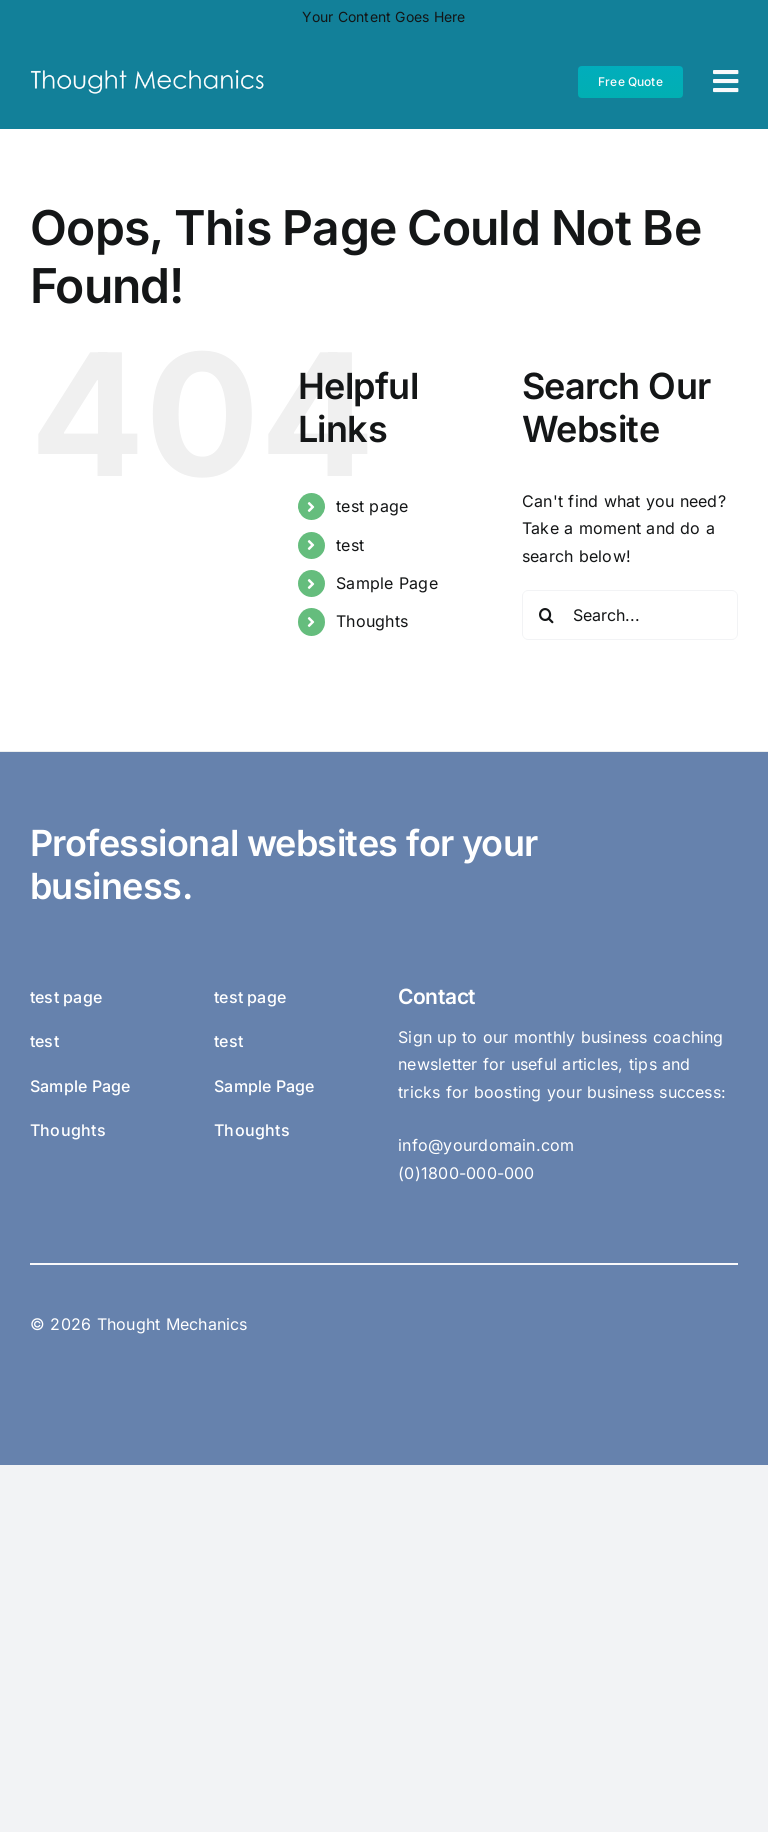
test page (372, 506)
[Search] (547, 615)
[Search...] (630, 615)
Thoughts (372, 621)
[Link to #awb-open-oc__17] (725, 81)
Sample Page (387, 583)
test (350, 545)
